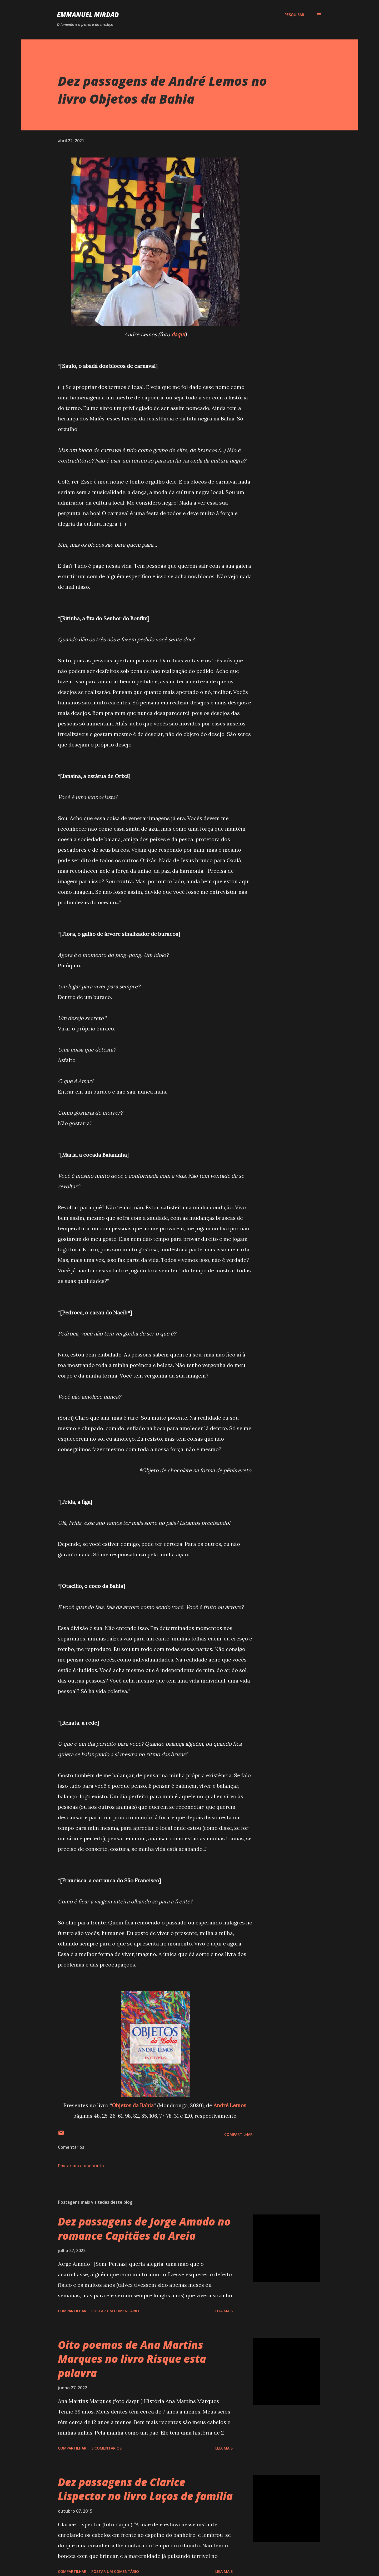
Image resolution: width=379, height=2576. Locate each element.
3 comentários (106, 2448)
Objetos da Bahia (133, 2105)
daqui (178, 334)
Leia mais (224, 2310)
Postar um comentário (81, 2165)
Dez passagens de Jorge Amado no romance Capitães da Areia (144, 2228)
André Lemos (229, 2105)
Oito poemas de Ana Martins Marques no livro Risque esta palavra (132, 2359)
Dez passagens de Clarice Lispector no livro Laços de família (145, 2489)
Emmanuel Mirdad (88, 14)
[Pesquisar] (294, 15)
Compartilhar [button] (238, 2134)
